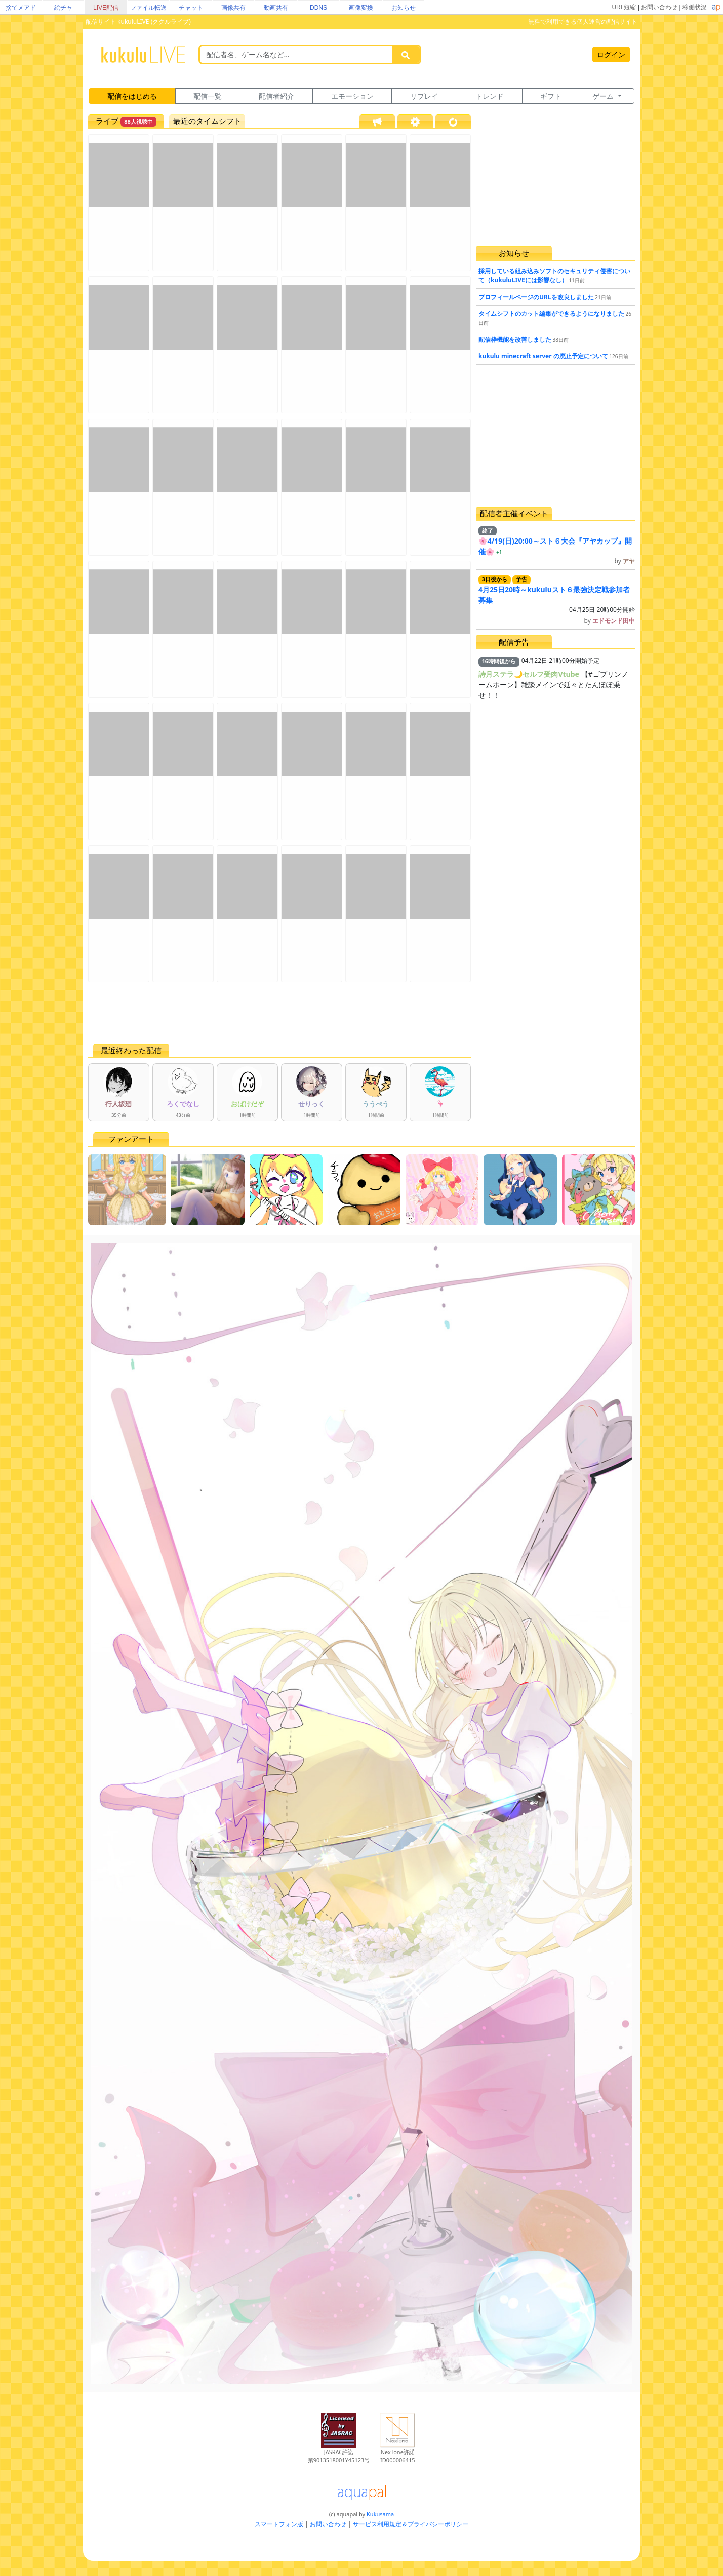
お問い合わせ (659, 7)
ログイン (611, 54)
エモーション (352, 96)
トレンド (489, 96)
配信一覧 (207, 96)
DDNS (318, 7)
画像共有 (233, 7)
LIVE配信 (105, 7)
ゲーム (604, 96)
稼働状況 (694, 7)
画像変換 (361, 7)
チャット (191, 7)
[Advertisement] (279, 1012)
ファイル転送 (148, 7)
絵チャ (63, 7)
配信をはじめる (132, 96)
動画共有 (276, 7)
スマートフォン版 (279, 2524)
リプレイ (424, 96)
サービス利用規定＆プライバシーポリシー (410, 2524)
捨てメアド (21, 7)
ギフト (550, 96)
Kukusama (380, 2514)
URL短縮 (624, 7)
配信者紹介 (276, 96)
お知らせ (403, 7)
